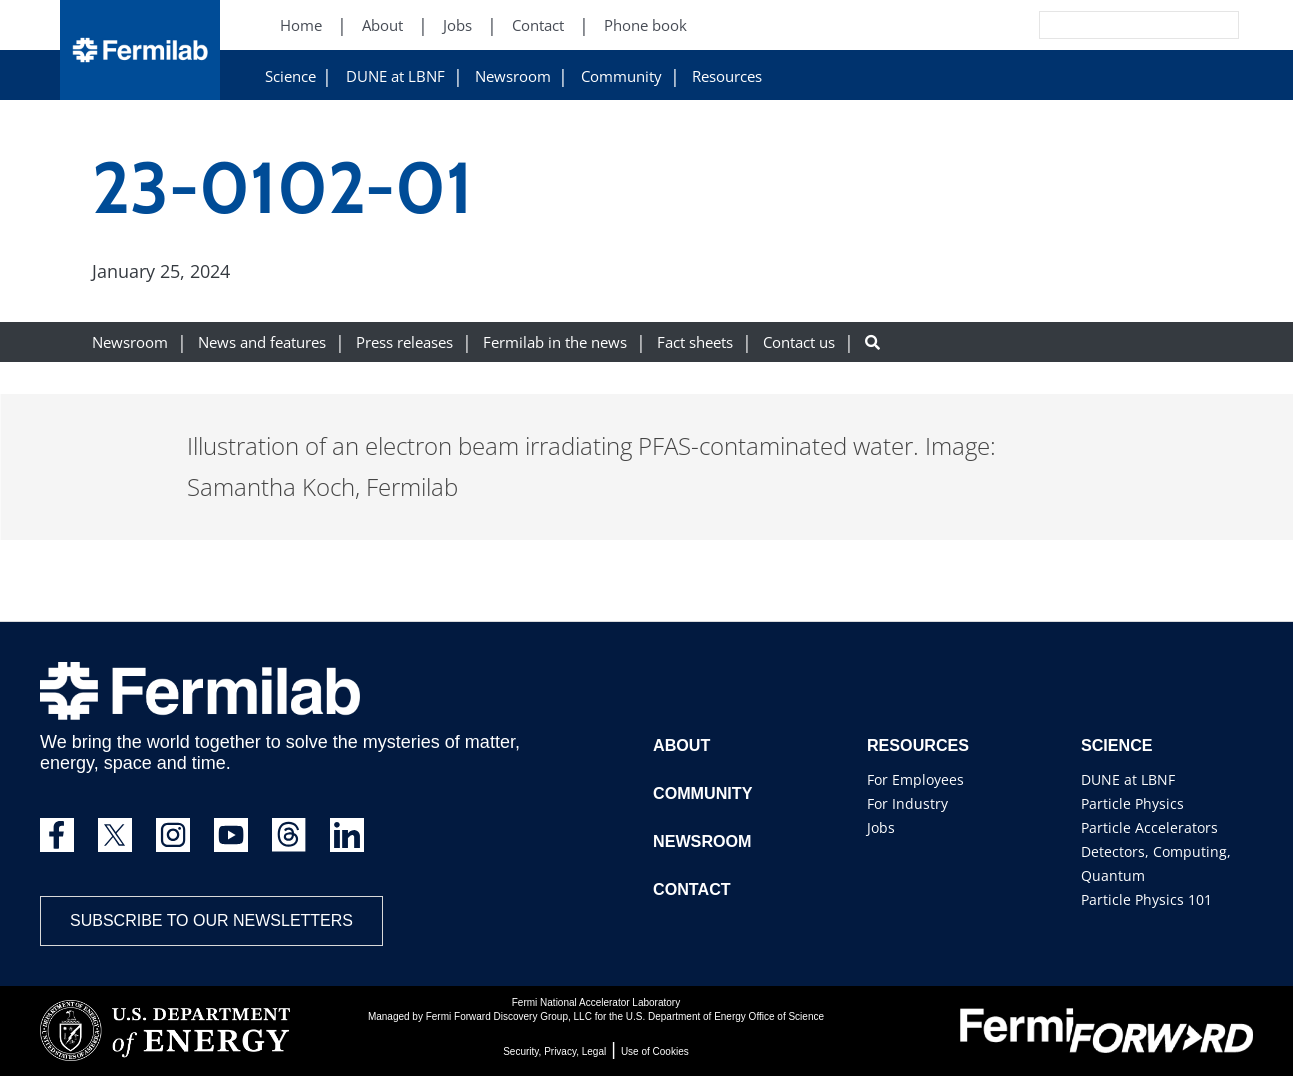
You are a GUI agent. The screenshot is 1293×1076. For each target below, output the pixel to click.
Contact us (799, 342)
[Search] (1094, 25)
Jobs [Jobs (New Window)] (457, 25)
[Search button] (872, 342)
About (681, 745)
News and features (262, 342)
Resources (727, 76)
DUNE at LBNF (395, 76)
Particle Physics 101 (1146, 899)
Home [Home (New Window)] (301, 25)
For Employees (915, 779)
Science (290, 76)
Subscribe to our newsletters (211, 920)
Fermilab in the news (555, 342)
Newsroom (513, 76)
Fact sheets (695, 342)
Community (621, 76)
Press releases (404, 342)
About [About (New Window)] (382, 25)
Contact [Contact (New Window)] (538, 25)
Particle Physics (1132, 803)
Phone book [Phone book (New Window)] (645, 25)
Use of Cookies (655, 1051)
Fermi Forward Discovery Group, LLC (509, 1016)
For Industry (907, 803)
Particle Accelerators (1149, 827)
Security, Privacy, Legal (554, 1051)
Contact (691, 889)
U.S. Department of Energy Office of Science (725, 1016)
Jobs (881, 827)
